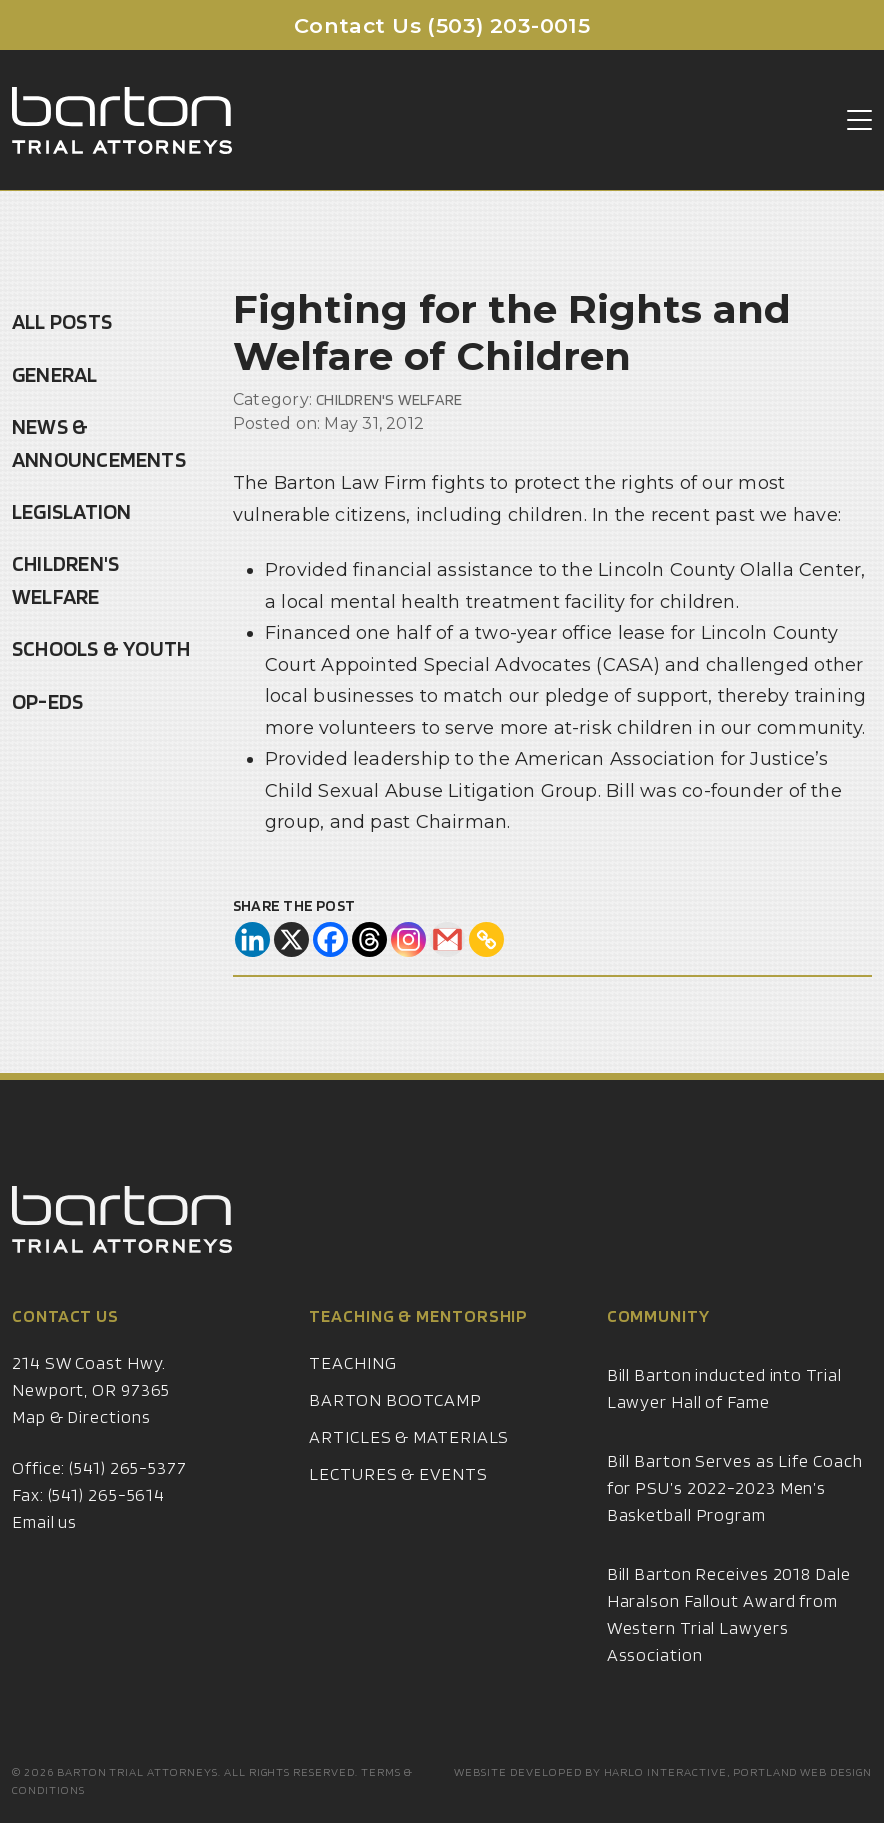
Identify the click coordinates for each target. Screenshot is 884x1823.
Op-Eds (47, 701)
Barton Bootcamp (395, 1424)
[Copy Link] (486, 939)
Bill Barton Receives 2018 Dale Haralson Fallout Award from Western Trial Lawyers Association (729, 1639)
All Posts (62, 321)
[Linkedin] (252, 939)
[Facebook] (330, 939)
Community (658, 1340)
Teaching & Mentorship (418, 1340)
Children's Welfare (65, 579)
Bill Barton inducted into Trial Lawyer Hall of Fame (724, 1413)
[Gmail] (447, 939)
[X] (291, 939)
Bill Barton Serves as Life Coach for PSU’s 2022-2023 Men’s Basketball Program (735, 1512)
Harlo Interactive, (667, 1771)
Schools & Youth (101, 648)
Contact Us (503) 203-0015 (442, 25)
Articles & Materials (409, 1461)
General (55, 374)
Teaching (352, 1387)
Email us (44, 1546)
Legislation (71, 511)
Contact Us (65, 1340)
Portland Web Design (802, 1771)
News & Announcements (99, 442)
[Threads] (369, 939)
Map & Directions (81, 1441)
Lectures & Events (398, 1498)
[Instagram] (408, 939)
